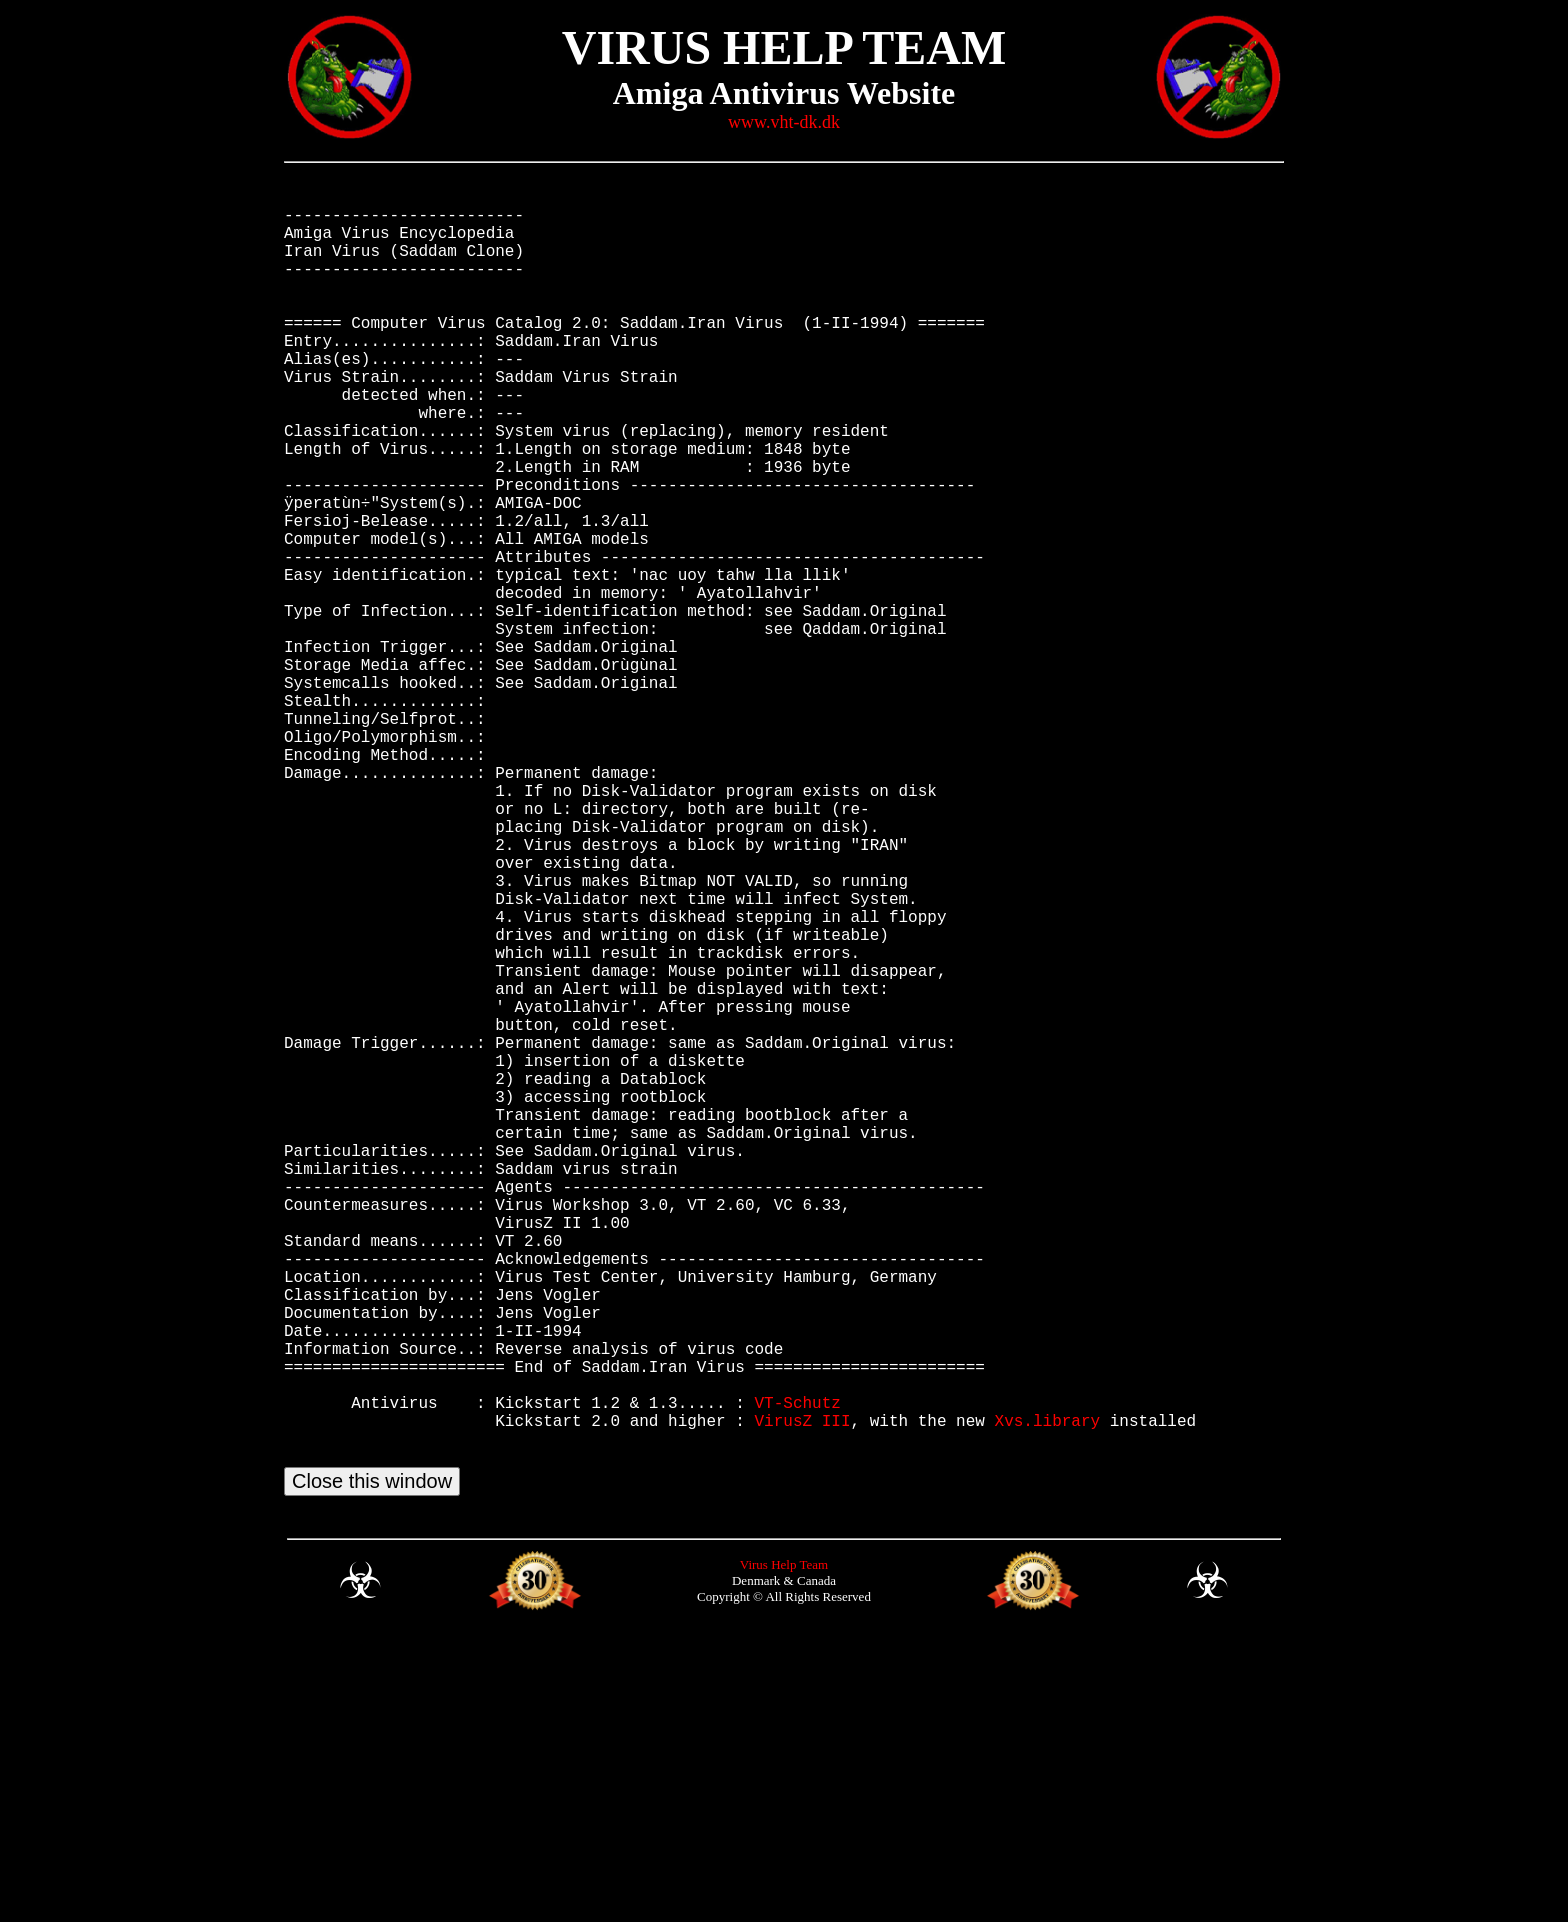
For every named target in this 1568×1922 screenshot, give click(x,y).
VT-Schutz (797, 1670)
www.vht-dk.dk (784, 122)
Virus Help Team (784, 1848)
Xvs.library (1047, 1692)
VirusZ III (802, 1692)
